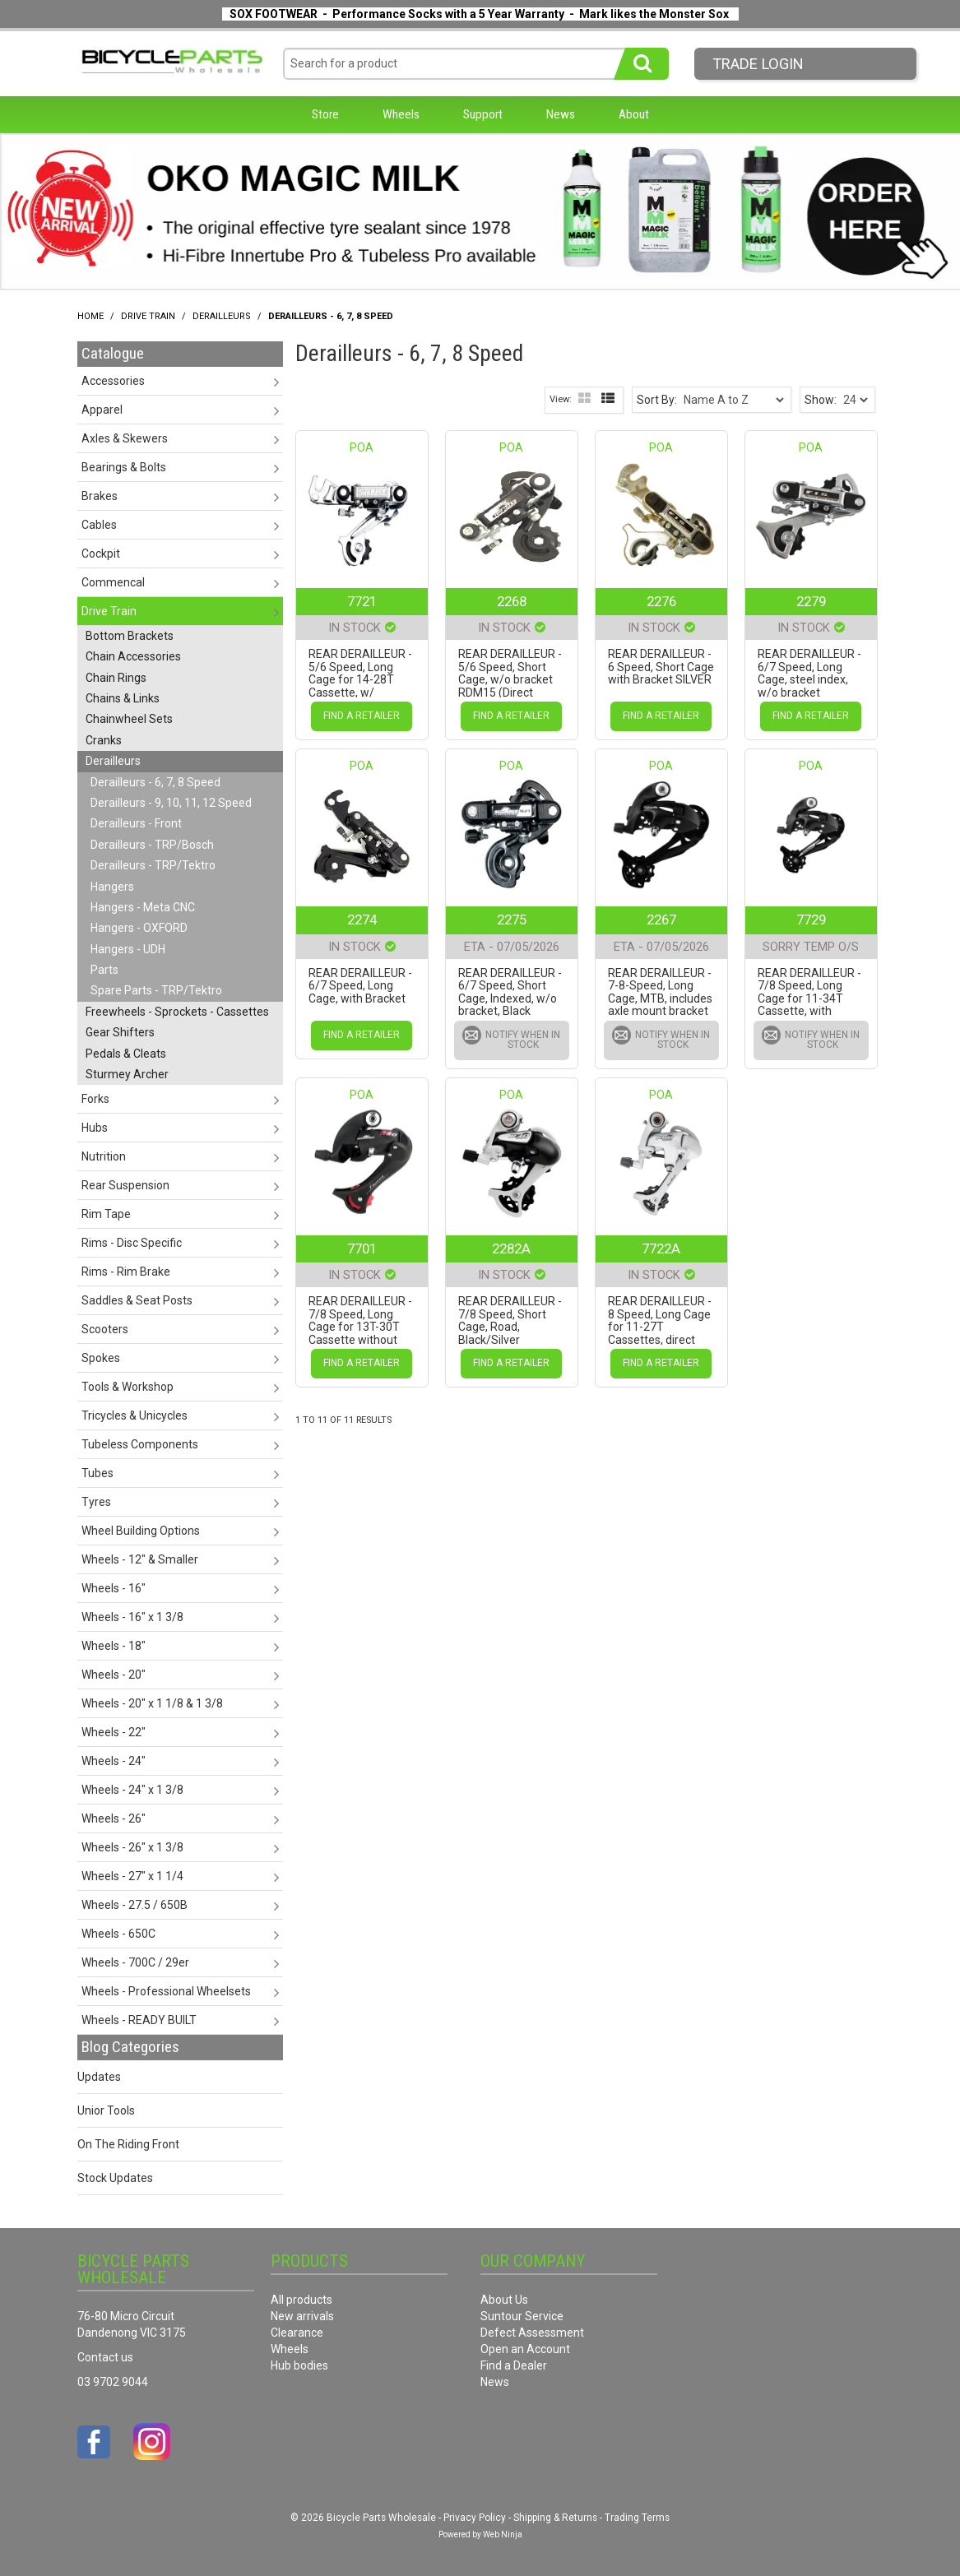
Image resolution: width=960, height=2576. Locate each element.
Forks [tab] (95, 1098)
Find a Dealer (513, 2365)
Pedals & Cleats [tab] (126, 1053)
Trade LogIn (758, 63)
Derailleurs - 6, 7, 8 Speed (155, 782)
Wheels (401, 114)
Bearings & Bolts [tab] (123, 467)
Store (325, 114)
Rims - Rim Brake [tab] (125, 1271)
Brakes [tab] (99, 496)
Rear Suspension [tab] (125, 1185)
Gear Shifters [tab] (120, 1032)
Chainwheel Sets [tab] (129, 718)
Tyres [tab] (96, 1501)
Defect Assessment (532, 2332)
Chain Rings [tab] (116, 677)
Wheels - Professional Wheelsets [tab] (166, 1991)
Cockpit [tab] (100, 553)
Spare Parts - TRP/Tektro (156, 990)
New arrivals (302, 2316)
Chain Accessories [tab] (133, 656)
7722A (661, 1248)
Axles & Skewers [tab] (124, 438)
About (634, 114)
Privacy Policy (474, 2517)
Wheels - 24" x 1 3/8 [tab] (132, 1789)
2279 (811, 601)
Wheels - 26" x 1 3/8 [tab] (132, 1847)
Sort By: (657, 399)
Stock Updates (115, 2178)
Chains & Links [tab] (123, 698)
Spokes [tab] (100, 1357)
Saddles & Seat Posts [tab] (136, 1300)
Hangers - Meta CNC (142, 907)
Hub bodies (299, 2365)
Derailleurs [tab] (113, 760)
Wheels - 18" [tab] (113, 1645)
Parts (104, 969)
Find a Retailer (361, 715)
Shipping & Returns (555, 2517)
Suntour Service (521, 2316)
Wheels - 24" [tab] (113, 1761)
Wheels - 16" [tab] (113, 1588)
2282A (511, 1248)
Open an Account (525, 2349)
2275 (511, 919)
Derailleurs (221, 316)
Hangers (112, 886)
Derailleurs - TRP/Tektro (153, 865)
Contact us (105, 2357)
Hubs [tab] (94, 1127)
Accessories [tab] (113, 380)
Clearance (297, 2332)
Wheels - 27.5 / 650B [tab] (134, 1904)
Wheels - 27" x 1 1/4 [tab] (132, 1876)
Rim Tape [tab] (106, 1214)
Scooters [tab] (104, 1329)
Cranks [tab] (104, 740)
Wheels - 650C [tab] (118, 1933)
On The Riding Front (128, 2144)
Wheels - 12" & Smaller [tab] (139, 1559)
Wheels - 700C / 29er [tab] (135, 1962)
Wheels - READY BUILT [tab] (139, 2020)
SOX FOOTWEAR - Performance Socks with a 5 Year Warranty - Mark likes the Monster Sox (479, 14)
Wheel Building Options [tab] (140, 1530)
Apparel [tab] (102, 409)
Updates (99, 2076)
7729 (811, 919)
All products (301, 2299)
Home (90, 316)
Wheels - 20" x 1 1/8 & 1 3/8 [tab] (152, 1703)
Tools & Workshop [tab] (127, 1386)
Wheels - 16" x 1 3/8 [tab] (132, 1617)
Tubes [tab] (97, 1473)
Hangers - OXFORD (139, 927)
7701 (362, 1248)
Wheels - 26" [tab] (113, 1818)
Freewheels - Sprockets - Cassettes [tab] (177, 1011)
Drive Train (148, 316)
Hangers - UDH (127, 949)
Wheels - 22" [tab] (113, 1732)
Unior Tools (106, 2110)
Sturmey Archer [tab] (127, 1074)
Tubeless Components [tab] (139, 1444)
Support (483, 114)
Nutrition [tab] (103, 1156)
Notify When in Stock (522, 1039)
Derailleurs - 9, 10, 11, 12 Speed (171, 802)
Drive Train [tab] (109, 611)
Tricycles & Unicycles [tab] (134, 1415)
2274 (362, 919)
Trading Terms (637, 2517)
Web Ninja (502, 2534)
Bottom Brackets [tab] (130, 635)
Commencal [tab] (113, 582)
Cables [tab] (99, 524)
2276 (661, 601)
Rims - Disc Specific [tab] (131, 1242)
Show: (821, 399)
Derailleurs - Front (136, 823)
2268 (511, 601)
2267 (661, 919)
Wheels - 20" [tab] (113, 1674)
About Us (504, 2299)
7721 (362, 601)
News (560, 114)
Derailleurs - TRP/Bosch (152, 844)
